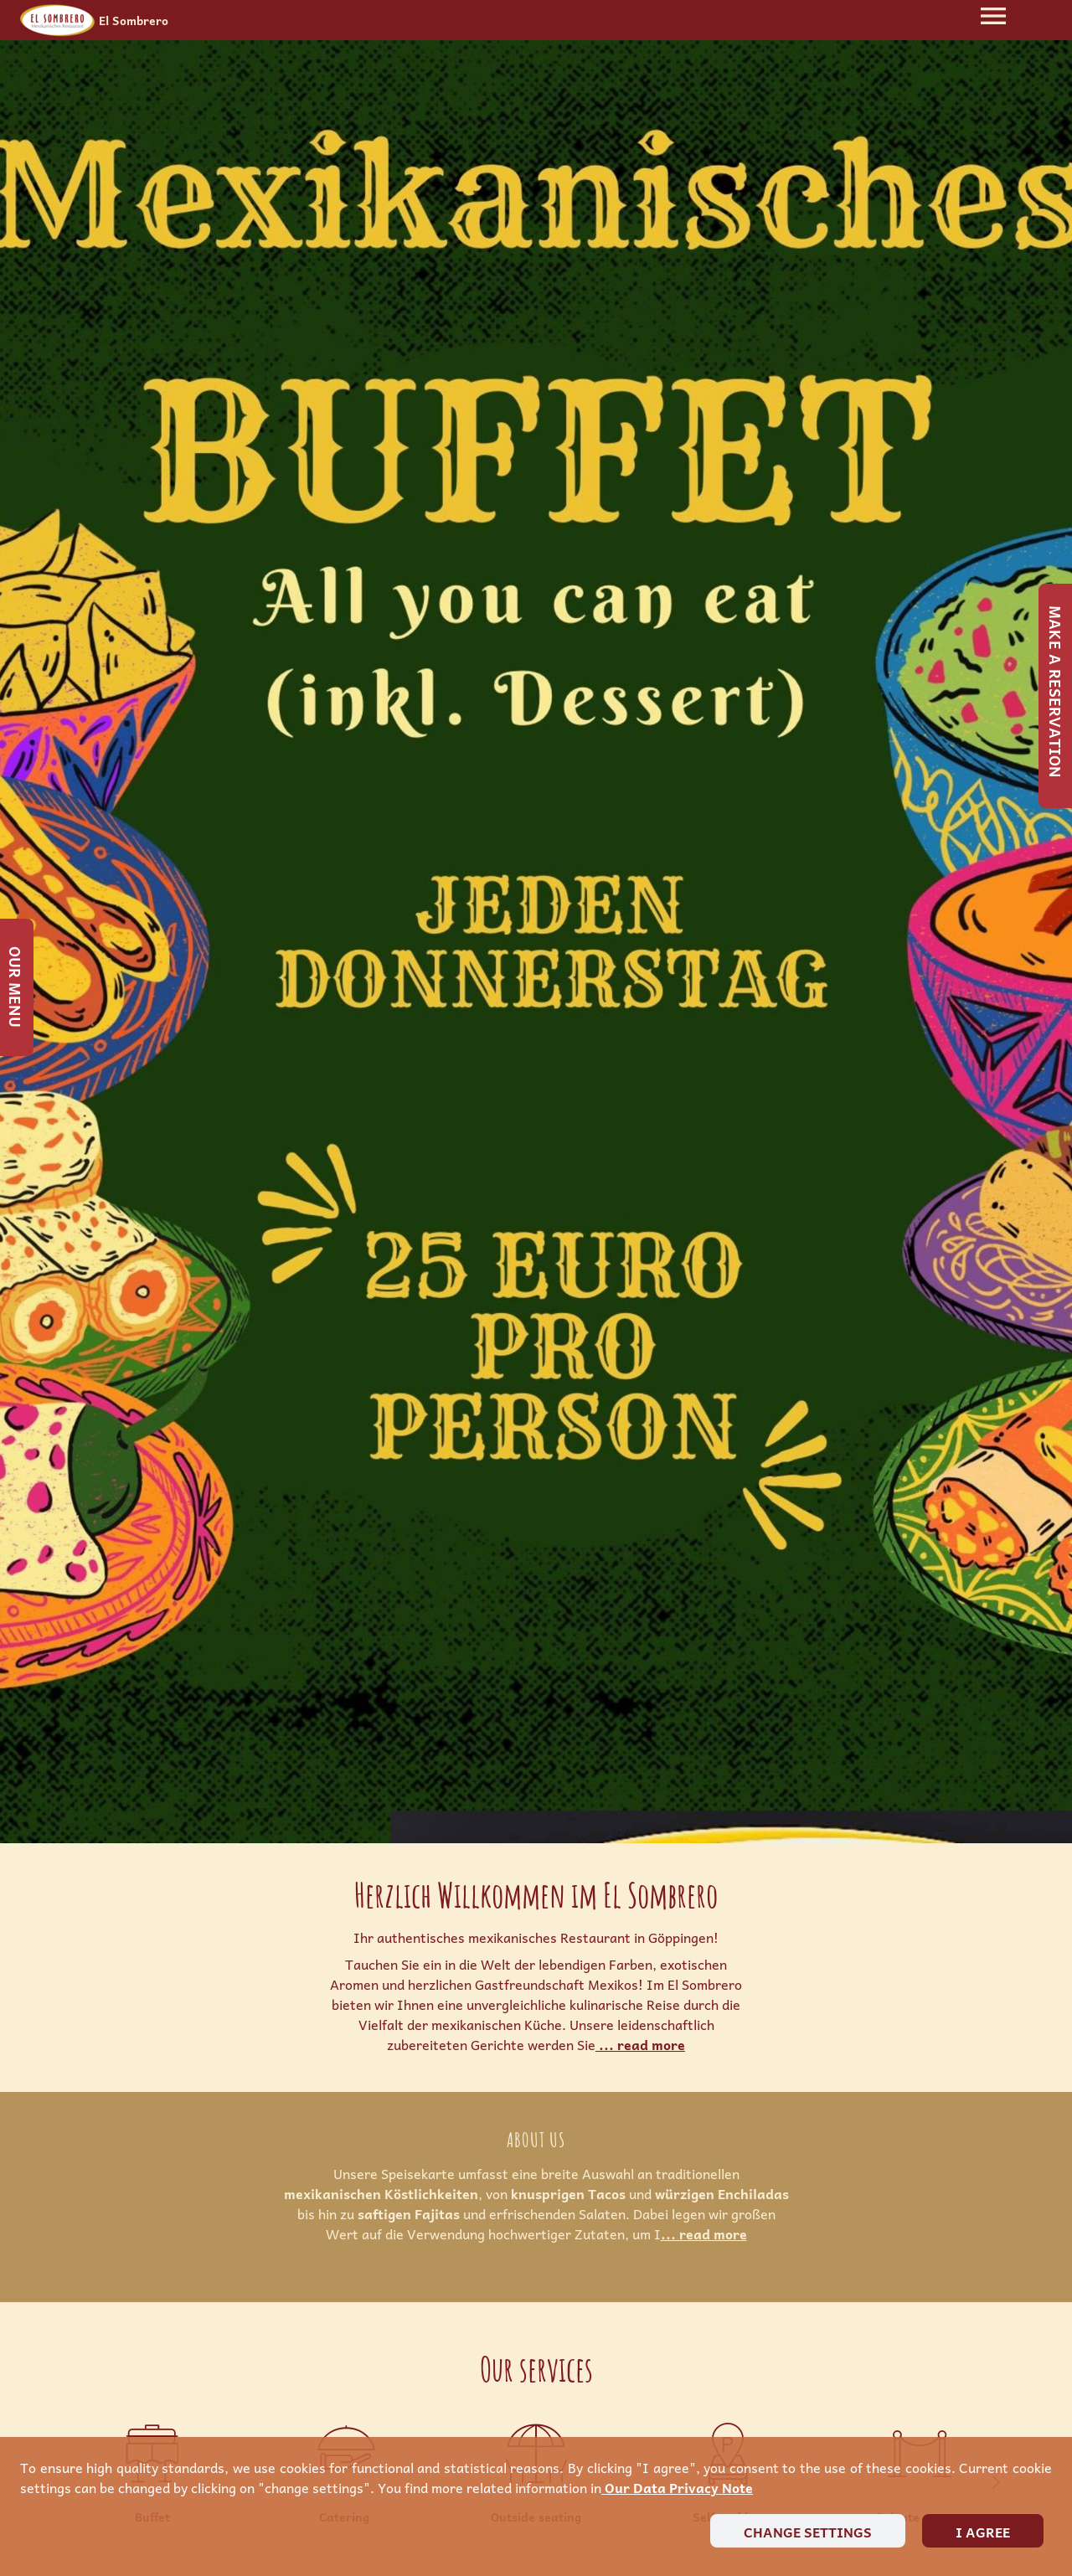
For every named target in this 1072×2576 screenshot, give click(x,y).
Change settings (808, 2532)
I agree (983, 2532)
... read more (640, 2044)
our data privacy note (677, 2487)
